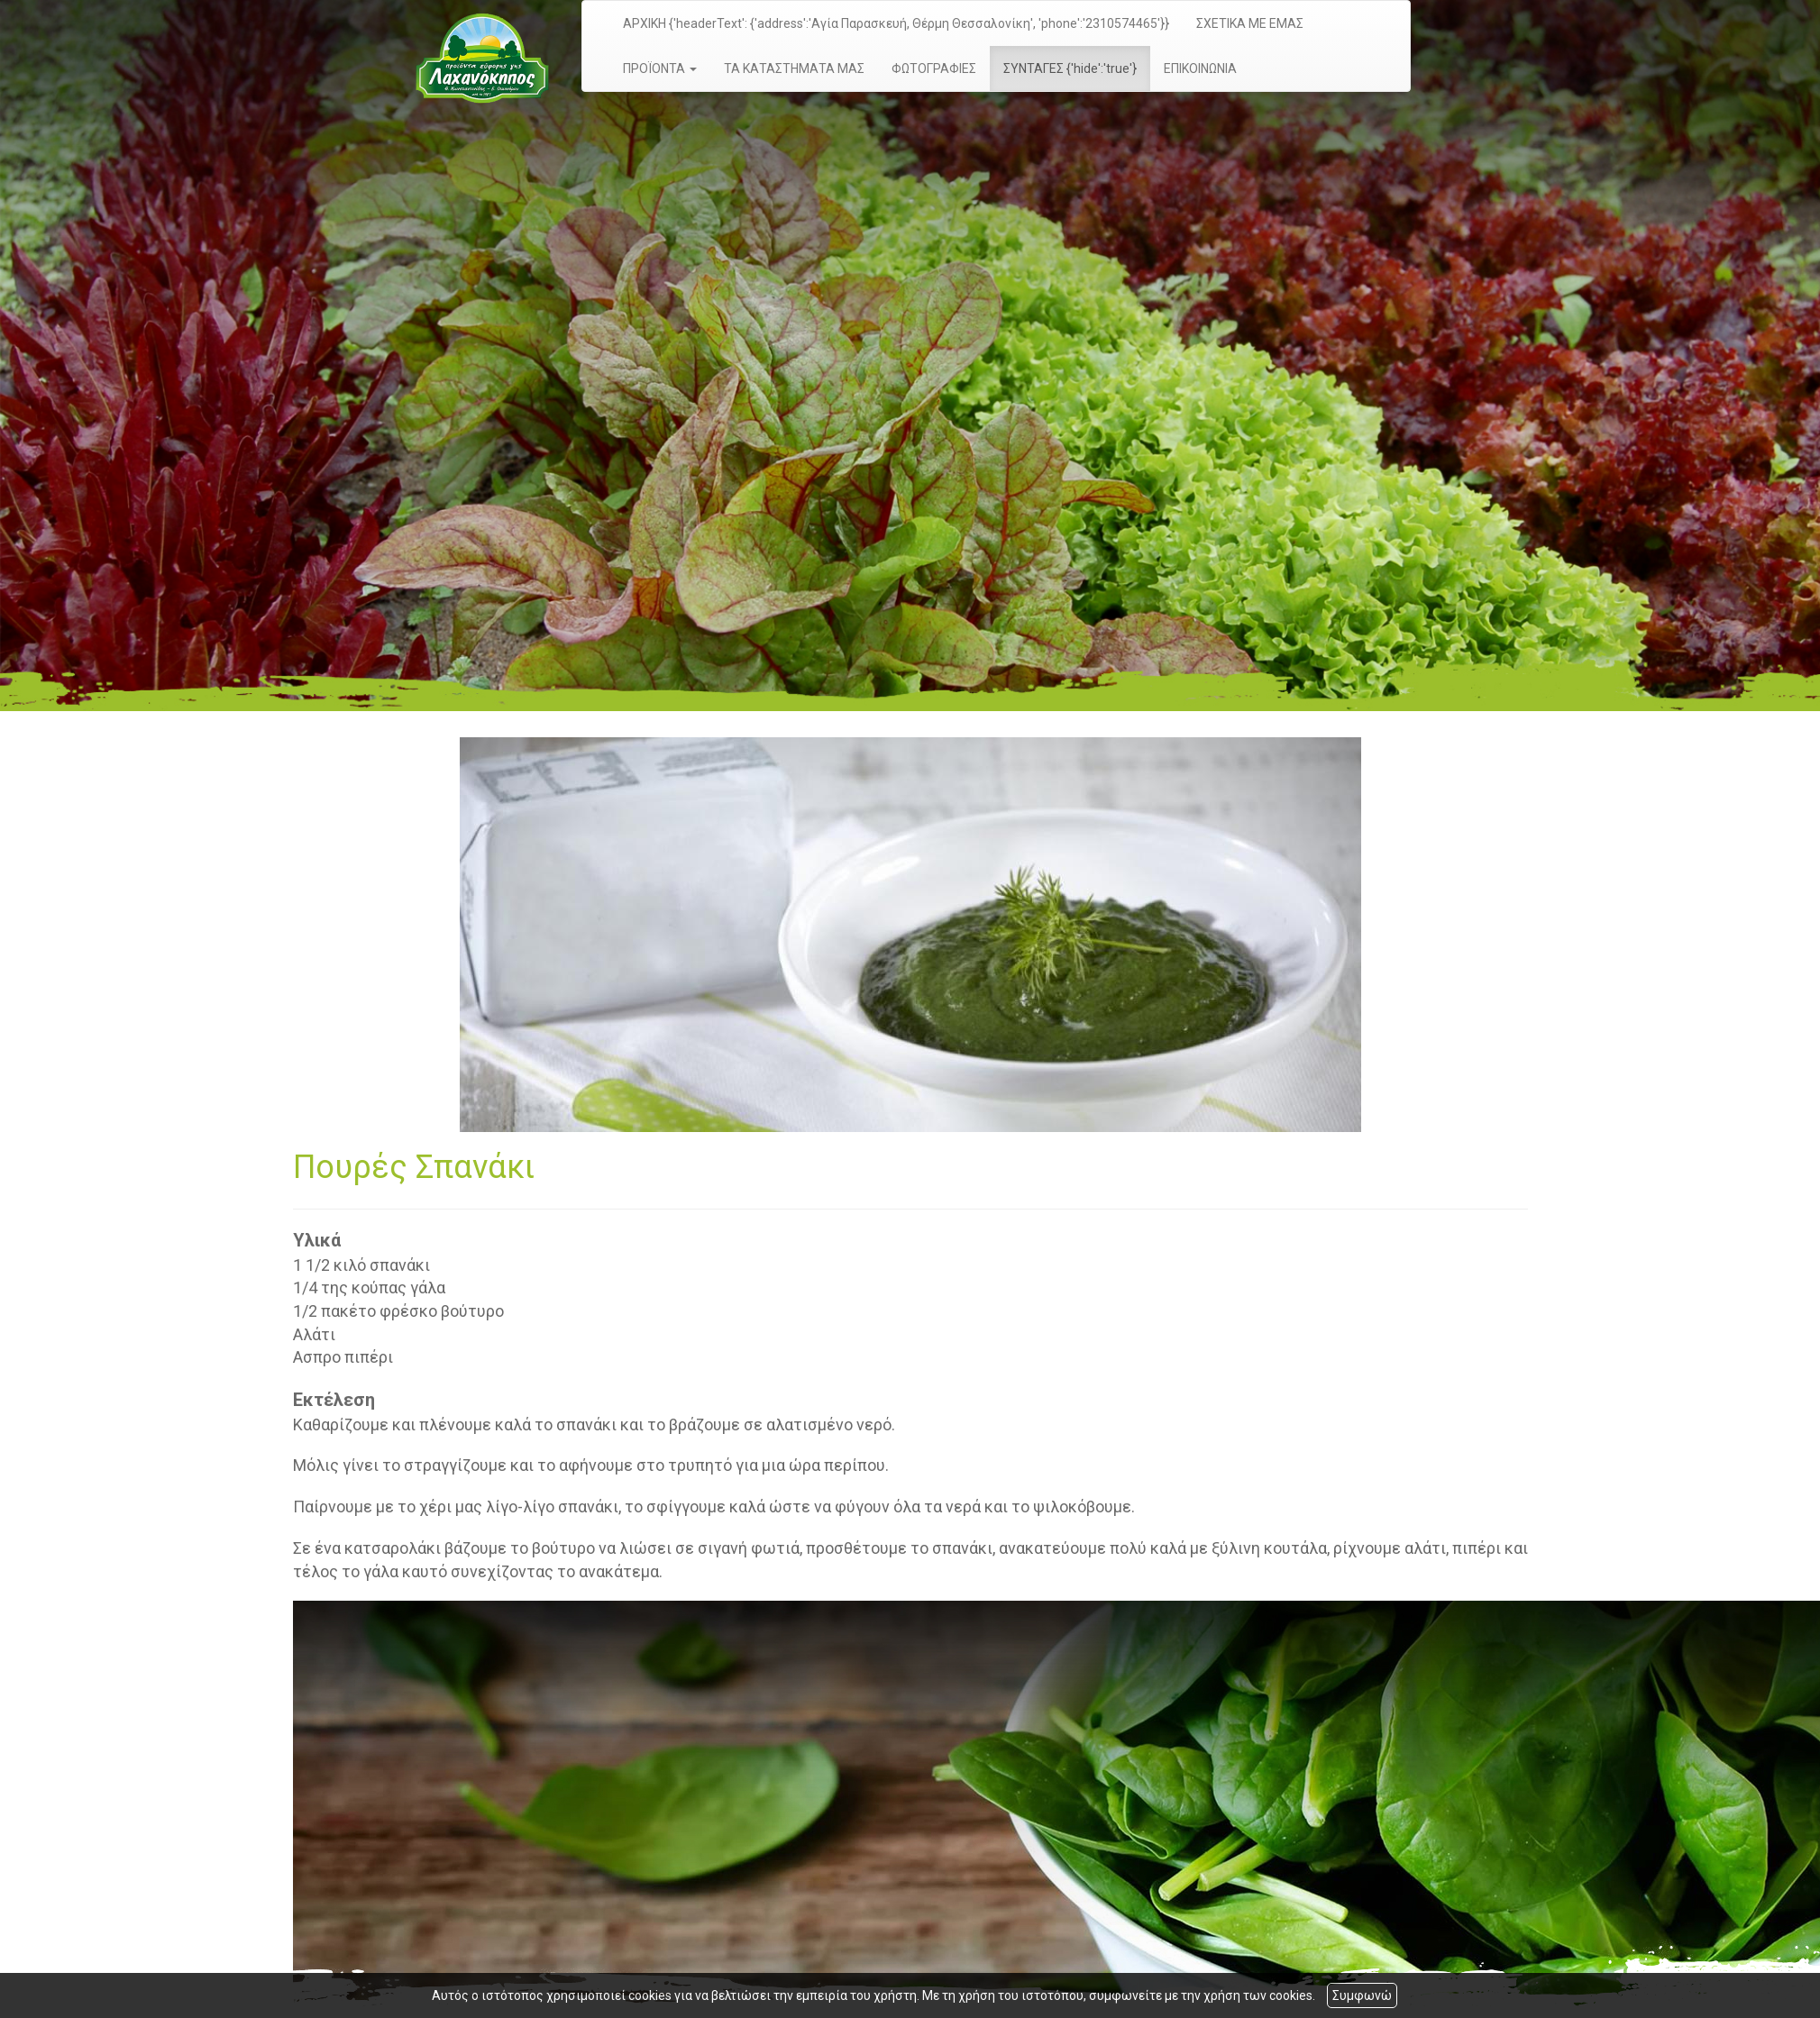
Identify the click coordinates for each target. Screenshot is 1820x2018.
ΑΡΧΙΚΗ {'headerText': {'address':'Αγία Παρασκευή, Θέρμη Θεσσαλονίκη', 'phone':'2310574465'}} (896, 23)
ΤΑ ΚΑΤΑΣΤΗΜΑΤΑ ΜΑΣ (794, 68)
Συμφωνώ (1362, 1995)
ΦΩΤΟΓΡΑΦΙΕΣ (934, 68)
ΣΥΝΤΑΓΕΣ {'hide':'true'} (1070, 68)
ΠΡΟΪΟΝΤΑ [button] (660, 68)
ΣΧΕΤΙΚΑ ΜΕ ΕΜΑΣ (1249, 23)
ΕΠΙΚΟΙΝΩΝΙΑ (1200, 68)
